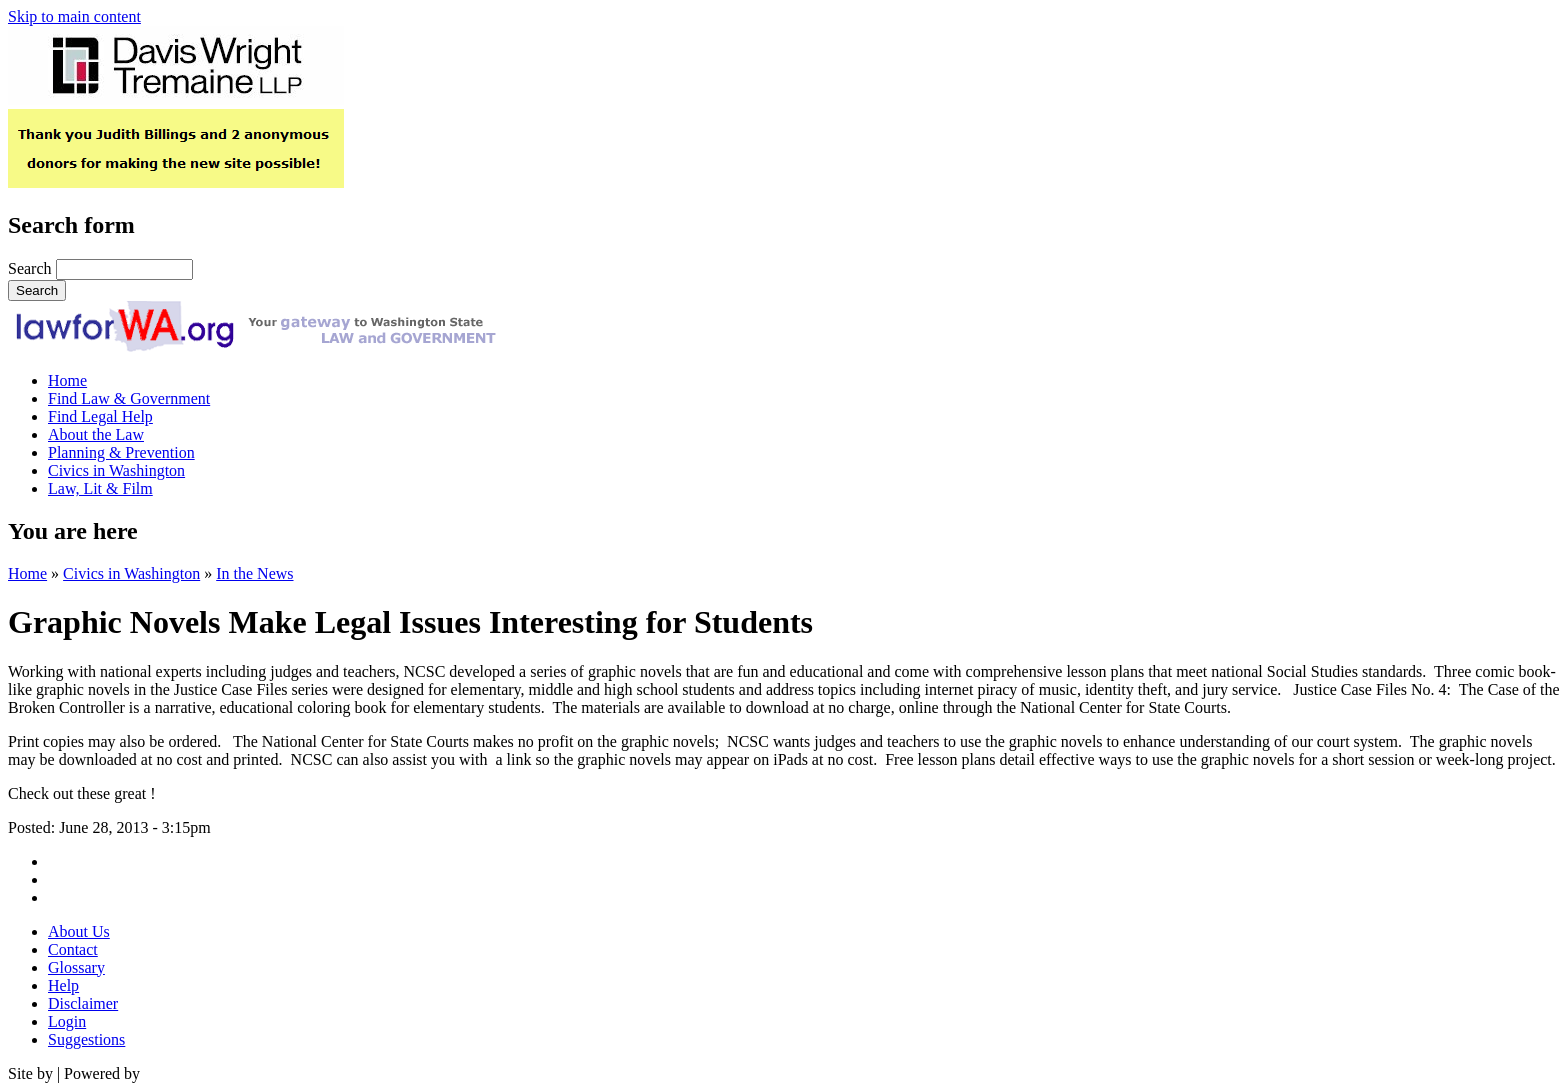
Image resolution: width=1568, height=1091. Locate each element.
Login (67, 1021)
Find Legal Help (100, 416)
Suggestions (86, 1039)
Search (30, 268)
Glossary (76, 967)
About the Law (96, 434)
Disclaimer (83, 1003)
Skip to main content (74, 16)
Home (67, 380)
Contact (73, 949)
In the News (254, 573)
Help (63, 985)
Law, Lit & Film (100, 488)
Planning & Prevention (121, 452)
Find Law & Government (129, 398)
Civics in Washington (116, 470)
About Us (79, 931)
